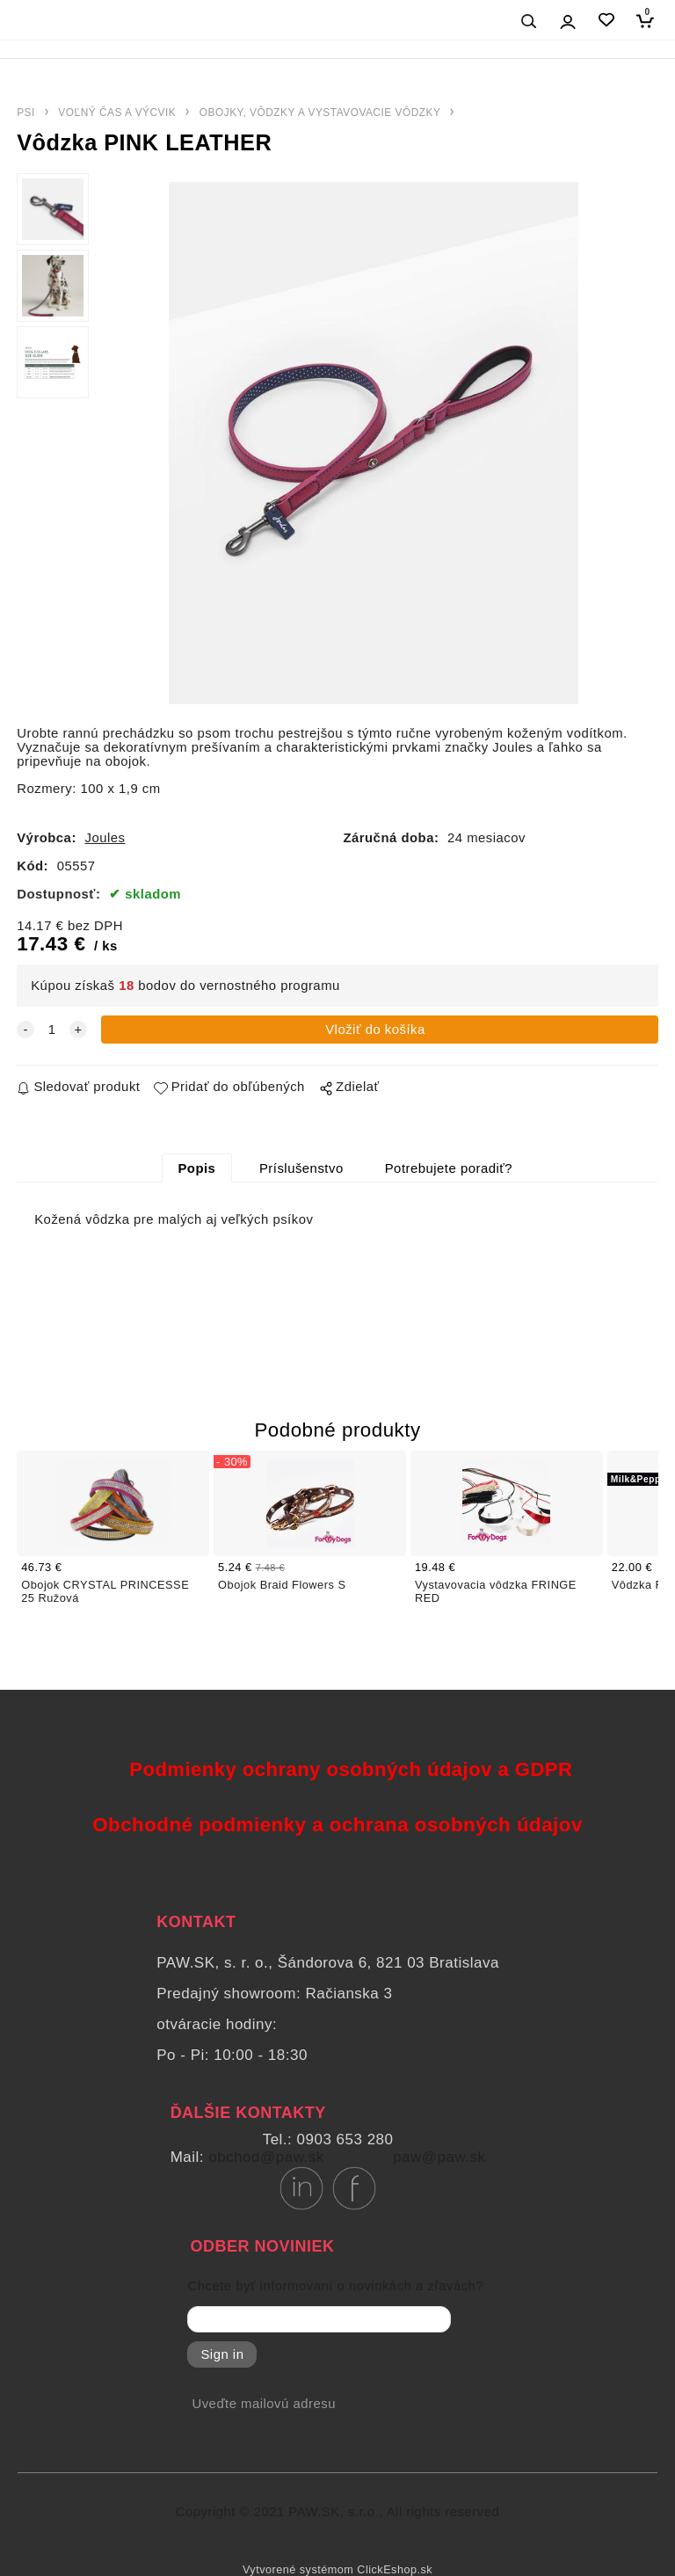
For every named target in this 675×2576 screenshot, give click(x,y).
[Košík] (649, 21)
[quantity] (51, 1029)
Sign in (221, 2354)
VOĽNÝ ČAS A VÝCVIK (117, 112)
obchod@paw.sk (266, 2157)
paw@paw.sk (439, 2157)
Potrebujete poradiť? (448, 1168)
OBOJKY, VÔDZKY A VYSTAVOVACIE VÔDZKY (320, 112)
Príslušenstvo (301, 1168)
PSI (26, 112)
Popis (196, 1168)
